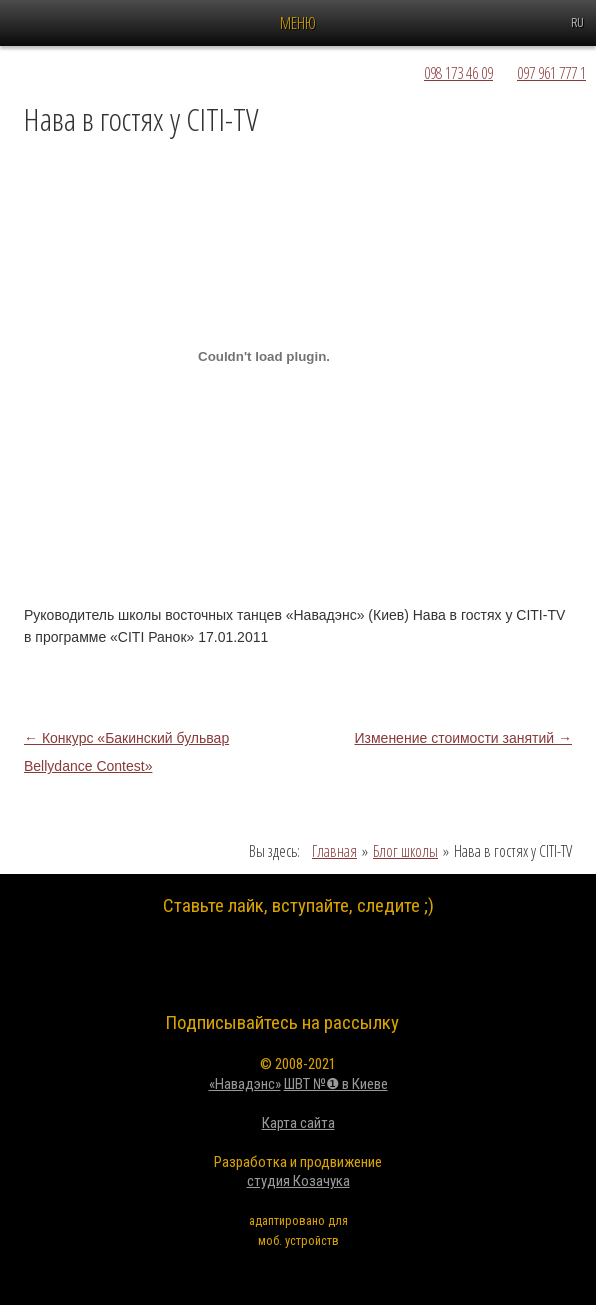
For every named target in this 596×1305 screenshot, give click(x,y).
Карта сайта (298, 1123)
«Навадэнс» (245, 1084)
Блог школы (405, 851)
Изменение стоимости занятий (464, 738)
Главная (334, 851)
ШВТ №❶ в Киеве (336, 1084)
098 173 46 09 (458, 73)
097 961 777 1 (551, 73)
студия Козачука (298, 1181)
